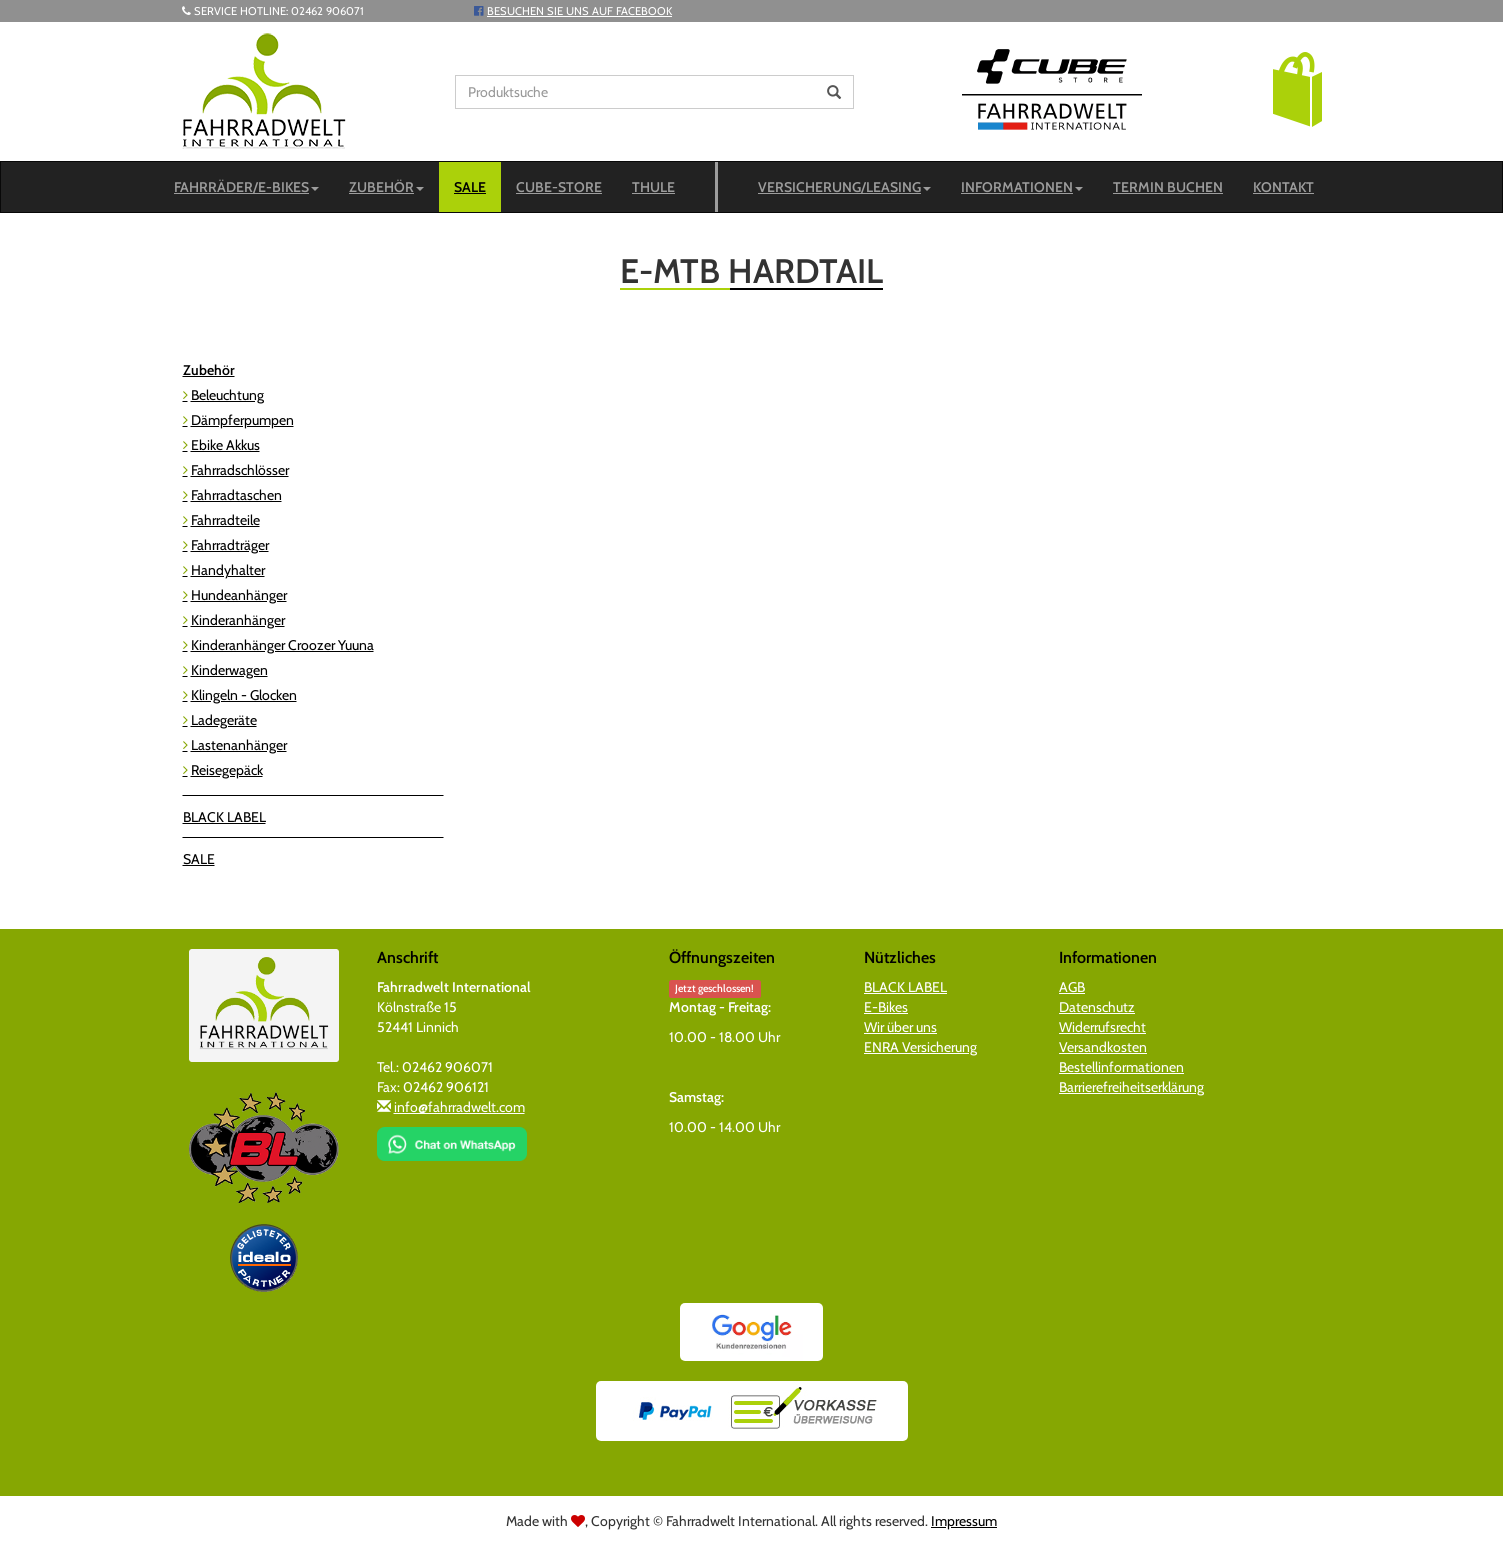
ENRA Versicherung (920, 1047)
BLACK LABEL (224, 817)
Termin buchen (1168, 187)
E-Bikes (886, 1007)
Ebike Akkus (225, 445)
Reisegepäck (227, 770)
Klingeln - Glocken (244, 695)
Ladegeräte (224, 720)
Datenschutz (1097, 1007)
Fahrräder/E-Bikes (246, 187)
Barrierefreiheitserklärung (1131, 1087)
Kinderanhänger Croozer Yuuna (282, 645)
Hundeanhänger (239, 595)
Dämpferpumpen (242, 420)
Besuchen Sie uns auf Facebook (579, 11)
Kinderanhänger (238, 620)
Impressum (964, 1521)
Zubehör (386, 187)
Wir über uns (900, 1027)
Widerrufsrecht (1102, 1027)
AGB (1072, 987)
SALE (470, 187)
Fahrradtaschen (236, 495)
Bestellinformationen (1121, 1067)
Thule (653, 187)
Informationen (1022, 187)
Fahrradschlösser (240, 470)
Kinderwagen (229, 670)
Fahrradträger (230, 545)
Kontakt (1283, 187)
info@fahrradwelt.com (459, 1107)
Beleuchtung (227, 395)
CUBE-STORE (559, 187)
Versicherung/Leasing (844, 187)
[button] (1297, 88)
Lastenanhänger (239, 745)
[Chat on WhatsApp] (452, 1137)
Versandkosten (1103, 1047)
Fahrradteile (225, 520)
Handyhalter (228, 570)
